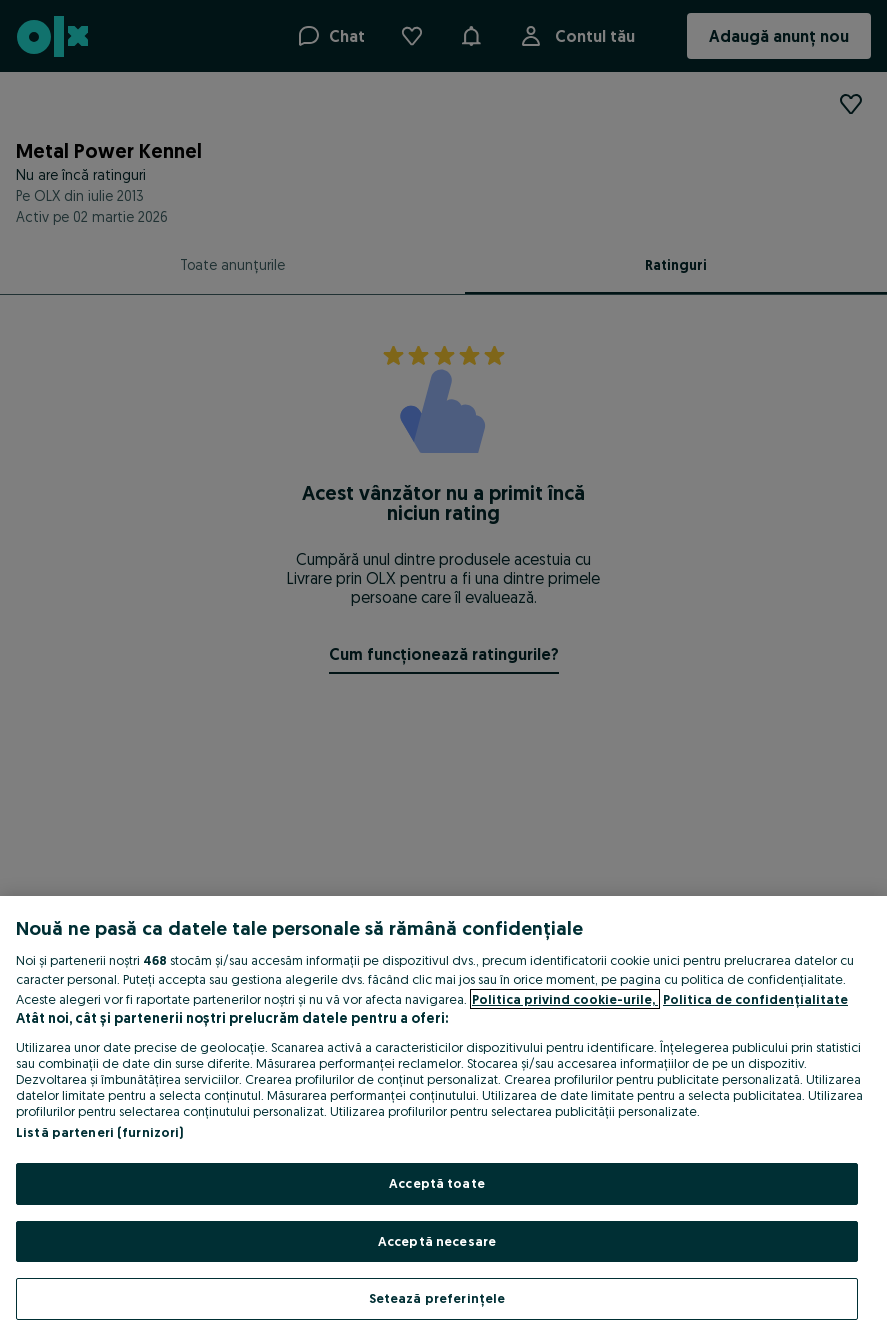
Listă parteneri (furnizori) (100, 1132)
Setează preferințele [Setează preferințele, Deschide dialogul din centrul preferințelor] (437, 1298)
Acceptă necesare (437, 1241)
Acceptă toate (437, 1183)
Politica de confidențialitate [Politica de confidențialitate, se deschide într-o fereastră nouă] (755, 999)
